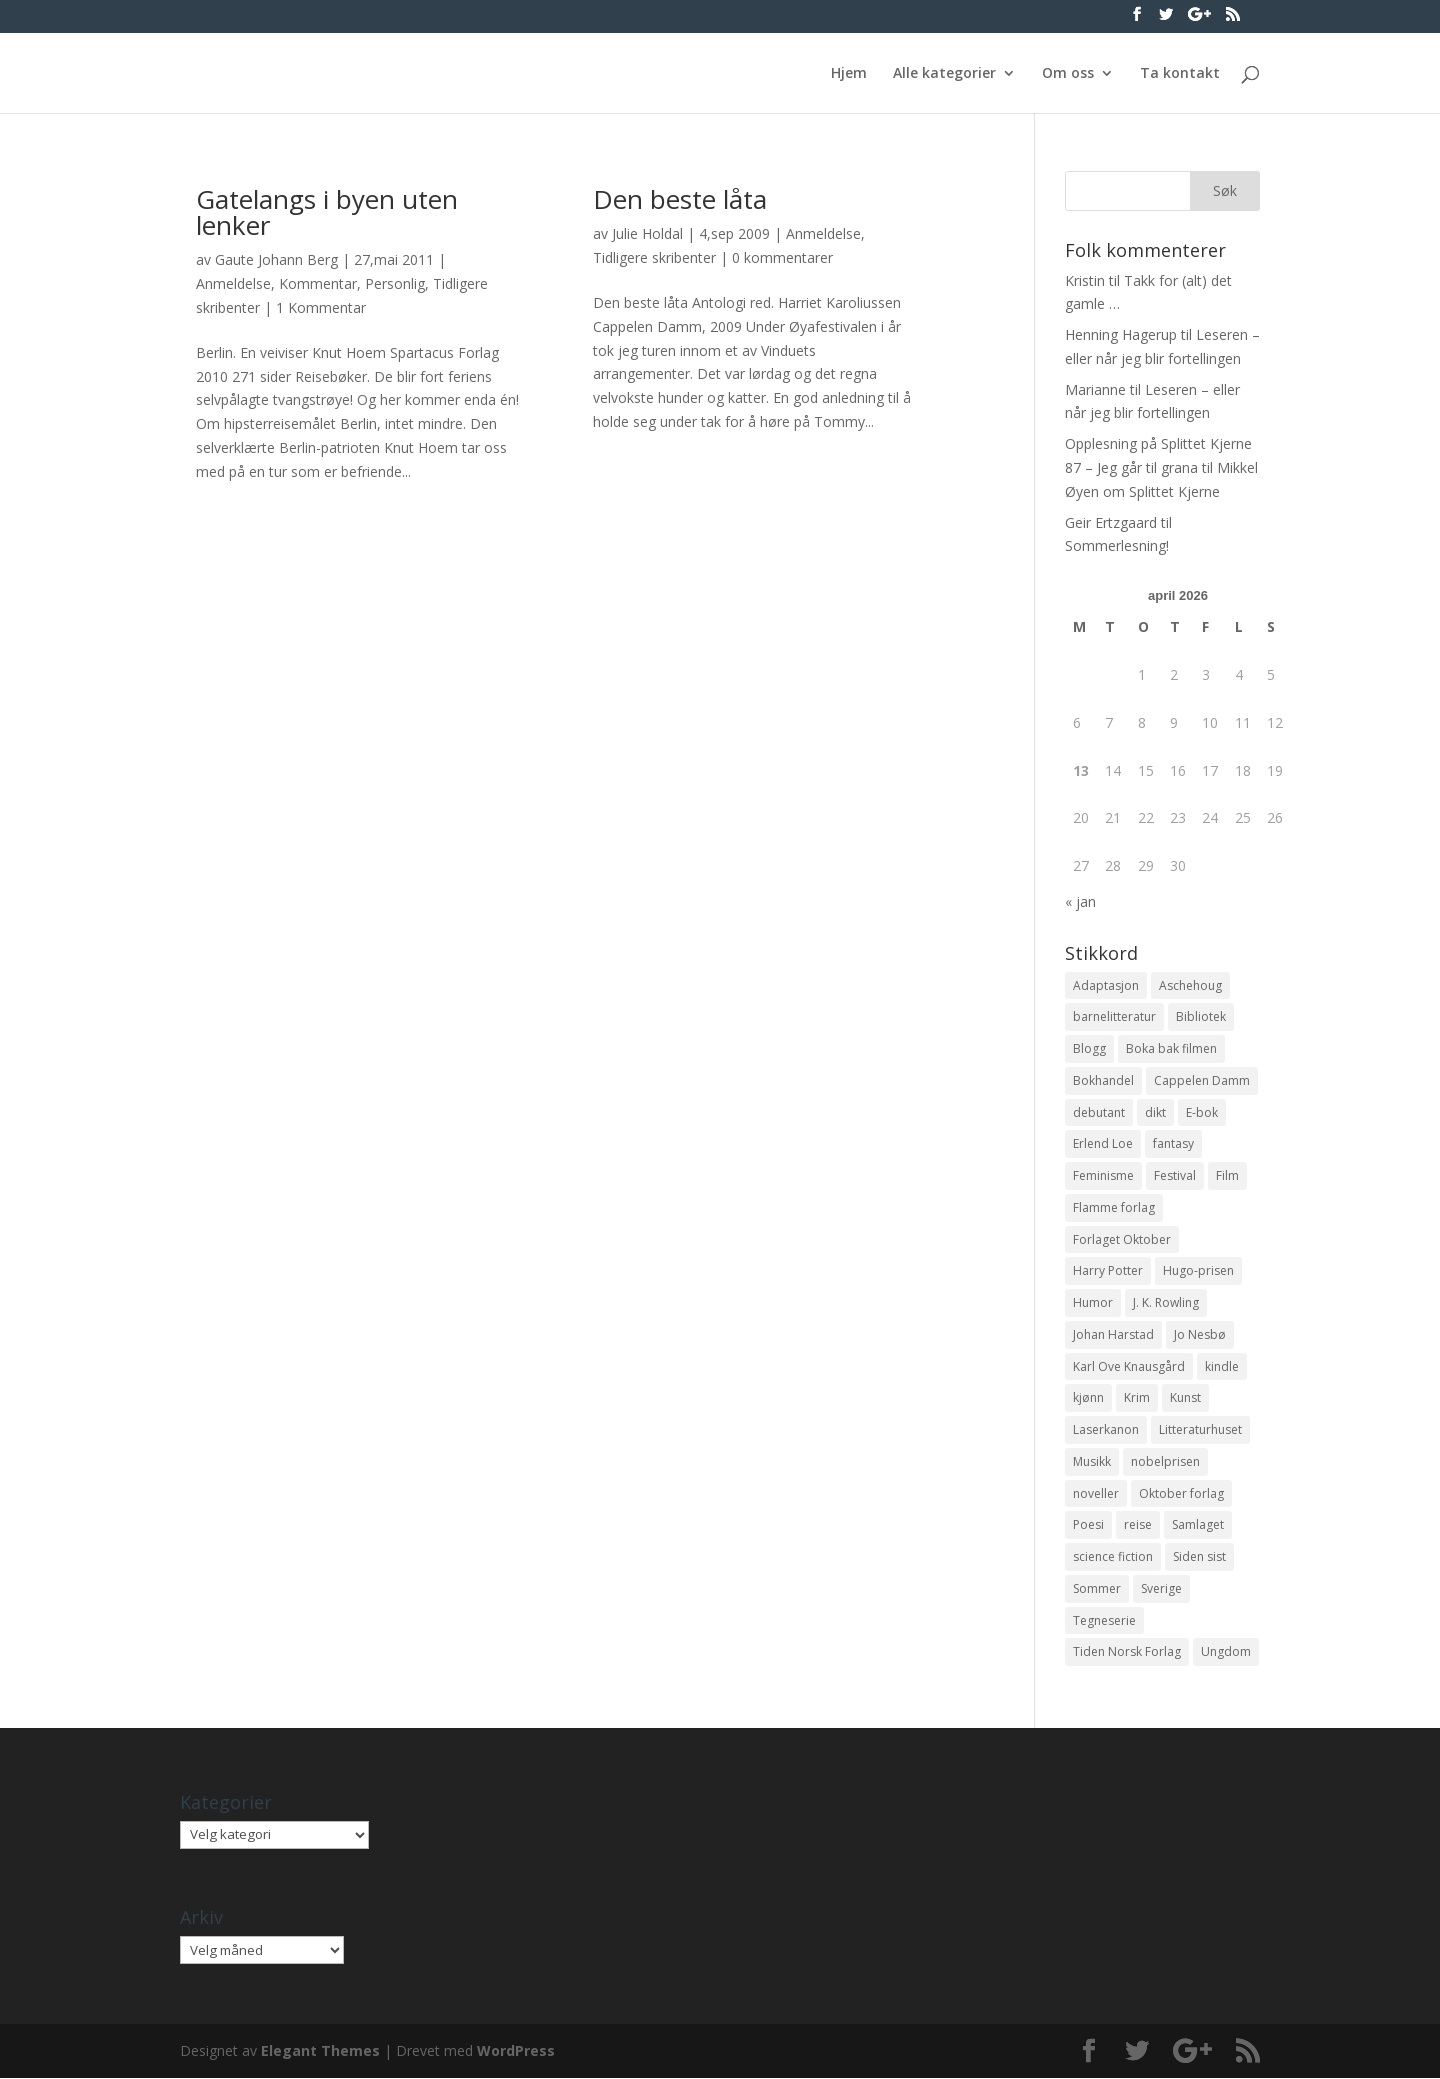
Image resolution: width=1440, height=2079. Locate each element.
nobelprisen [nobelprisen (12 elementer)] (1165, 1462)
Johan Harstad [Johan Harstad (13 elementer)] (1113, 1334)
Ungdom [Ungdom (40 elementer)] (1226, 1652)
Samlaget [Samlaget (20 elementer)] (1198, 1525)
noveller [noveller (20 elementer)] (1096, 1493)
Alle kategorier (944, 74)
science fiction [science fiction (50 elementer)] (1113, 1557)
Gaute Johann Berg (276, 259)
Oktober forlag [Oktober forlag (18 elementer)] (1181, 1493)
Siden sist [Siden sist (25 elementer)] (1199, 1557)
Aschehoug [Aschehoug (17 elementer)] (1190, 985)
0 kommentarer (782, 257)
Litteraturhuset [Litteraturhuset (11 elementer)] (1200, 1430)
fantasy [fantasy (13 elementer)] (1173, 1144)
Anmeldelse (233, 283)
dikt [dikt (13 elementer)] (1155, 1112)
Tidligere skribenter (654, 257)
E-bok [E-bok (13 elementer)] (1202, 1112)
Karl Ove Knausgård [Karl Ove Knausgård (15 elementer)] (1129, 1366)
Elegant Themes (320, 2051)
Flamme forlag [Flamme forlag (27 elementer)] (1114, 1207)
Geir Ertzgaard (1111, 522)
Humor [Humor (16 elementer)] (1093, 1303)
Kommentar (318, 283)
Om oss (1068, 74)
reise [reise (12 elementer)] (1138, 1525)
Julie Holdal (647, 233)
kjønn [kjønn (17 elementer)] (1088, 1398)
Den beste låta (680, 199)
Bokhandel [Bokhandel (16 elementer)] (1103, 1080)
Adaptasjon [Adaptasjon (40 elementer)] (1106, 985)
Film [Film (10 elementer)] (1227, 1175)
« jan (1080, 901)
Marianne (1095, 389)
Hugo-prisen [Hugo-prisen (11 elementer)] (1198, 1271)
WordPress (516, 2051)
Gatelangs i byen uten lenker (327, 212)
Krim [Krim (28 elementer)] (1137, 1398)
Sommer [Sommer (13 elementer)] (1097, 1589)
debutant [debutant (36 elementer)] (1099, 1112)
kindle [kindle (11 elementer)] (1222, 1366)
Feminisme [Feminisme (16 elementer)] (1103, 1175)
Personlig (395, 283)
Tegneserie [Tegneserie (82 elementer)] (1104, 1621)
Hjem (849, 74)
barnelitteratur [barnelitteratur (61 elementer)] (1114, 1016)
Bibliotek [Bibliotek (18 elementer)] (1201, 1016)
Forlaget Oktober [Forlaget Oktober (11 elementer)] (1122, 1239)
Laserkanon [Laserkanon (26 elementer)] (1106, 1430)
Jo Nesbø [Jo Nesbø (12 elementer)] (1200, 1334)
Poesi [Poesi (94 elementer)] (1088, 1525)
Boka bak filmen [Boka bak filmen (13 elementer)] (1171, 1048)
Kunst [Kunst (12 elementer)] (1185, 1398)
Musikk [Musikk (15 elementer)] (1092, 1462)
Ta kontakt (1180, 74)
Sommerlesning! (1117, 545)
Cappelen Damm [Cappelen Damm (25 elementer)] (1202, 1080)
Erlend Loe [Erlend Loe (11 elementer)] (1103, 1144)
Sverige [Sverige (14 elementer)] (1161, 1589)
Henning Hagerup (1121, 334)
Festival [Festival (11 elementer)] (1175, 1175)
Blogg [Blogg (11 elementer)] (1089, 1048)
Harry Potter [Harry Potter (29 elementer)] (1108, 1271)
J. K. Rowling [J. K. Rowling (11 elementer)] (1166, 1303)
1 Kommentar (321, 307)
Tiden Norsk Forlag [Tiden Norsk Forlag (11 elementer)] (1127, 1652)
